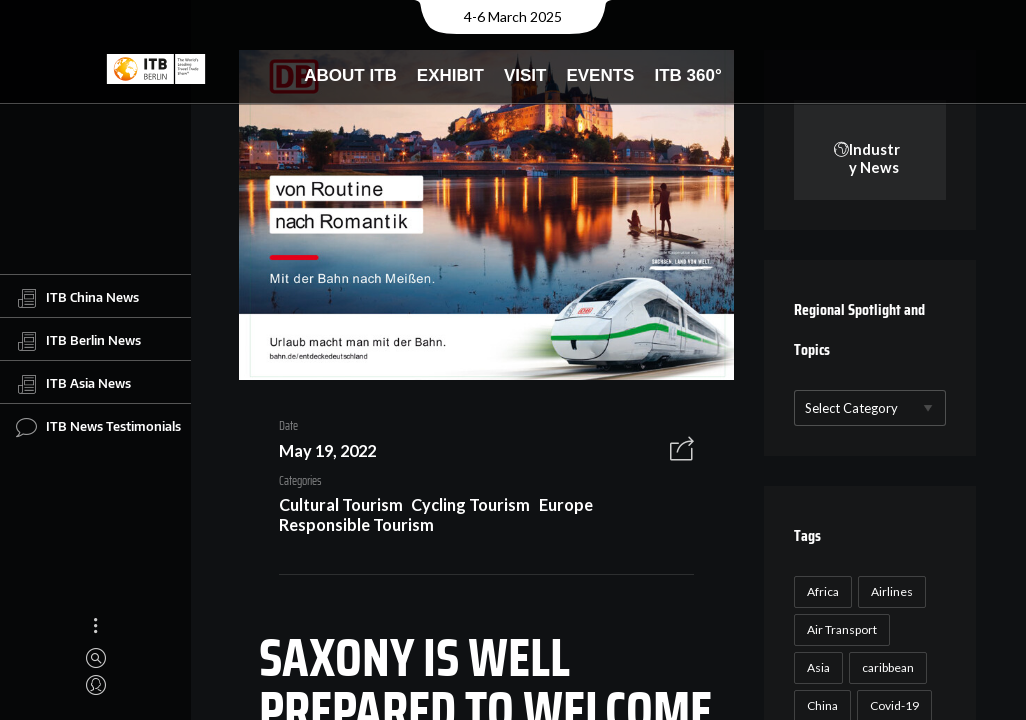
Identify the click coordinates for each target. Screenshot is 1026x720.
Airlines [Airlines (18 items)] (889, 592)
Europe (559, 509)
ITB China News (77, 298)
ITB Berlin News (78, 341)
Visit (525, 75)
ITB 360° (687, 75)
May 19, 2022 (319, 455)
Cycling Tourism (463, 509)
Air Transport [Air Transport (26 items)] (839, 630)
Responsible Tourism (348, 528)
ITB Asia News (73, 384)
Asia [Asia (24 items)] (815, 668)
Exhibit (450, 75)
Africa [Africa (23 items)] (820, 592)
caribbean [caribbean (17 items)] (885, 668)
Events (600, 75)
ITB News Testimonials (98, 427)
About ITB (350, 75)
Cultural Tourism (333, 509)
